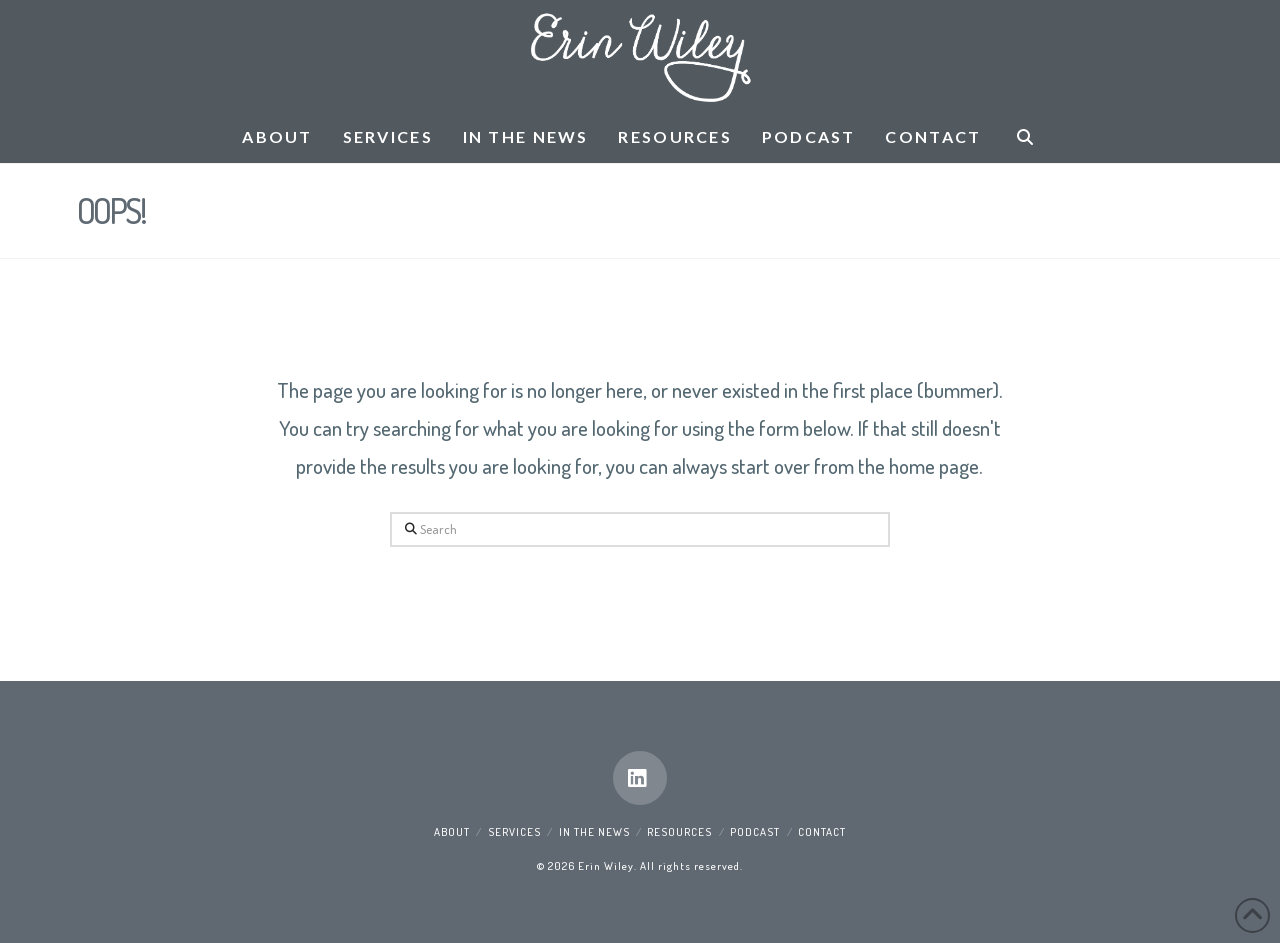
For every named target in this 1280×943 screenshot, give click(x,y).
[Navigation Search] (1024, 138)
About (452, 832)
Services (514, 832)
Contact (822, 832)
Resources (679, 832)
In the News (594, 832)
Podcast (755, 832)
